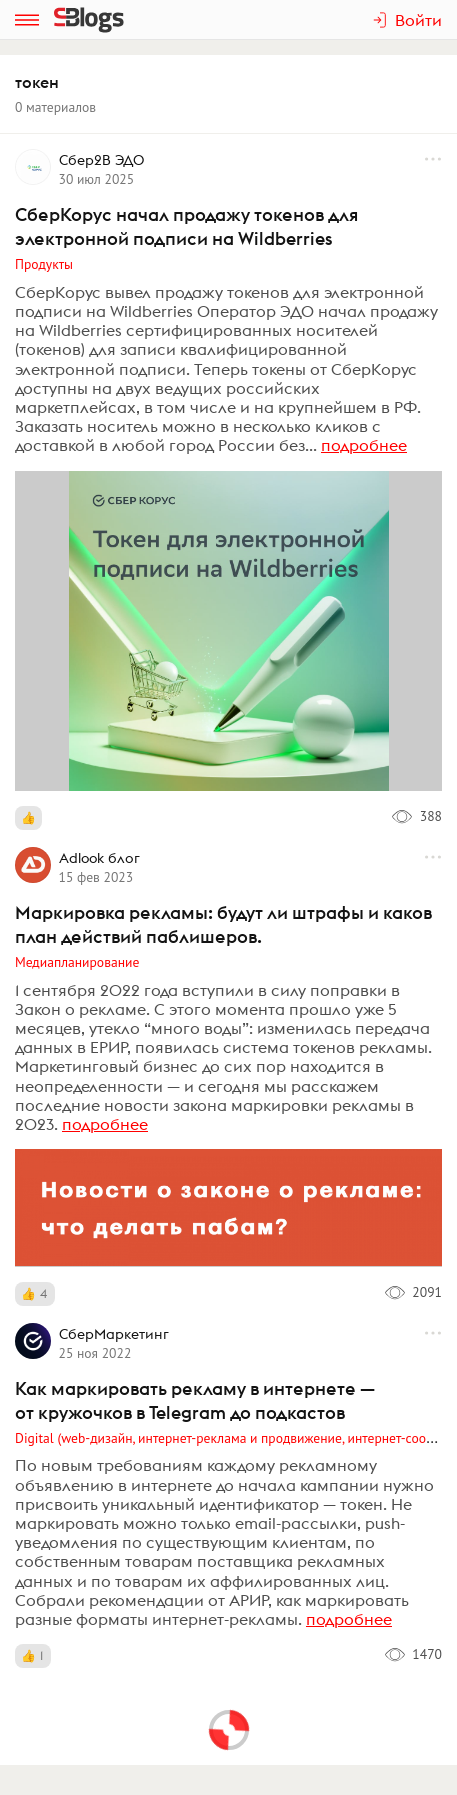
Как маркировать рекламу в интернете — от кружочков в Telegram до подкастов (195, 1400)
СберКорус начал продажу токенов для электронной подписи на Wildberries (186, 226)
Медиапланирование (77, 962)
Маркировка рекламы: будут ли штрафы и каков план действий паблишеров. (223, 924)
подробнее (364, 445)
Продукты (44, 264)
